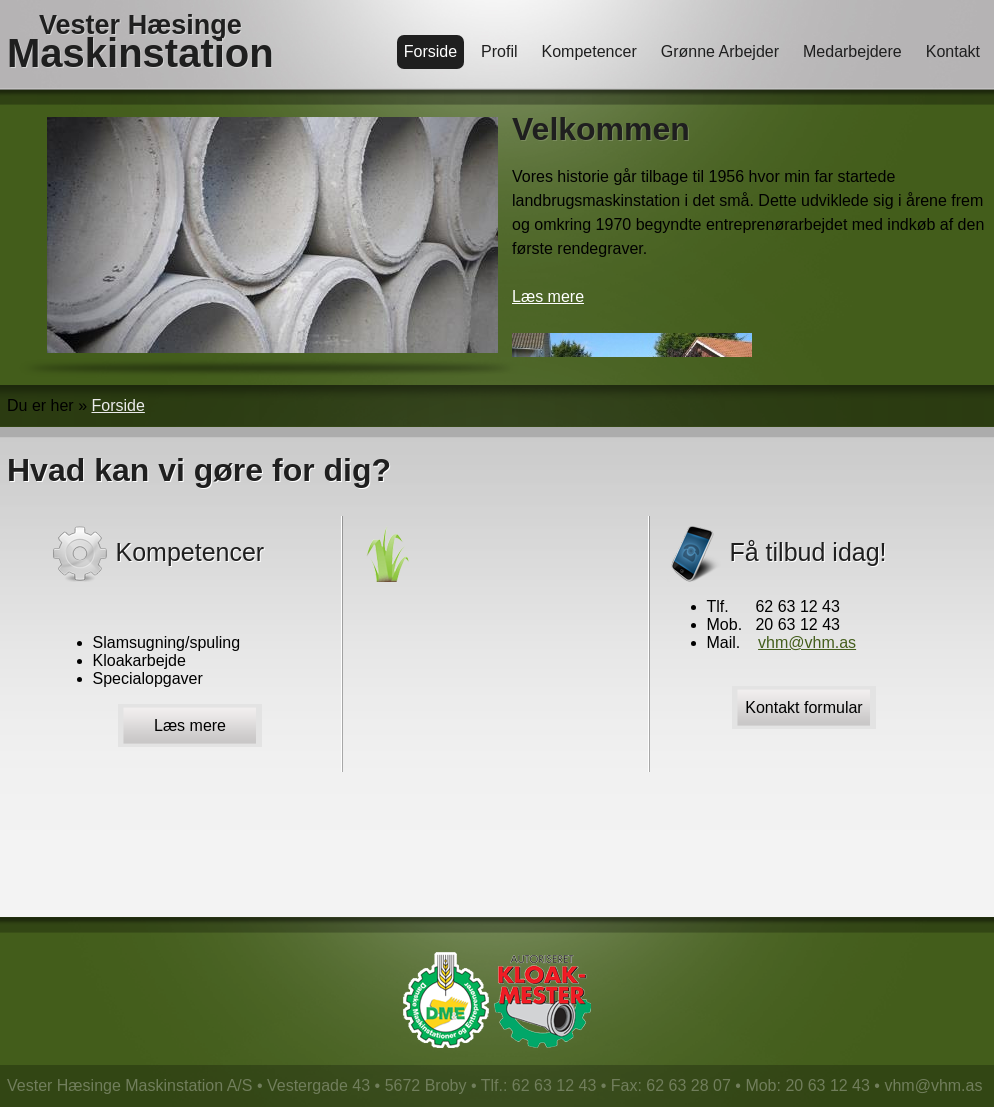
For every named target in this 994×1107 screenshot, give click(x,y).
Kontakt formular (803, 707)
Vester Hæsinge (140, 43)
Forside (430, 51)
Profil (499, 51)
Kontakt (953, 51)
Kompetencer (589, 51)
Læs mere (548, 296)
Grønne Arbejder (720, 51)
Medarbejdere (852, 51)
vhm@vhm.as (807, 642)
